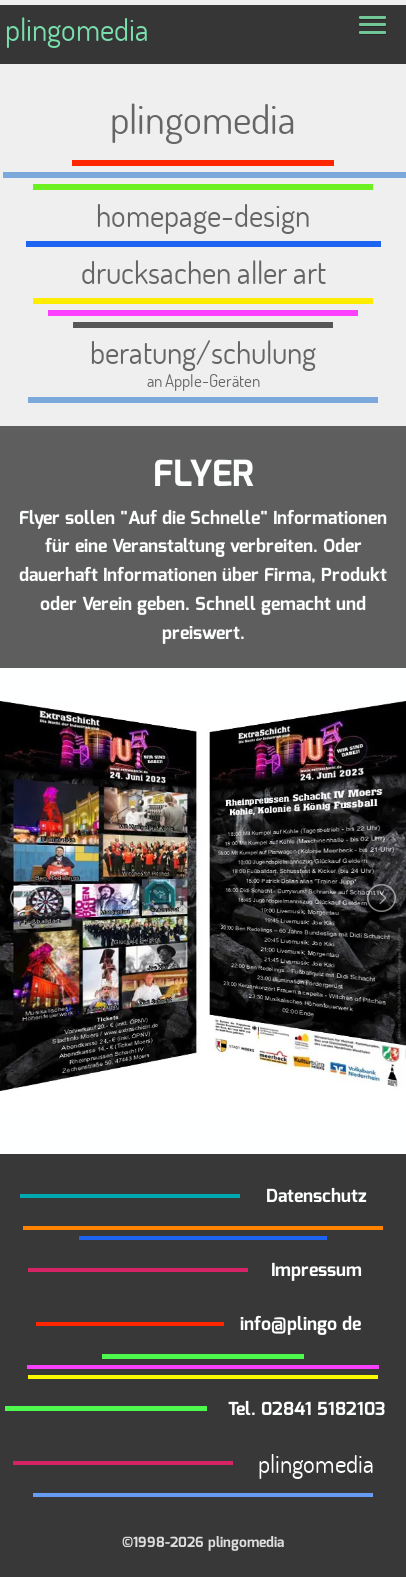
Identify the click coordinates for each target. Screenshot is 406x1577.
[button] (372, 26)
